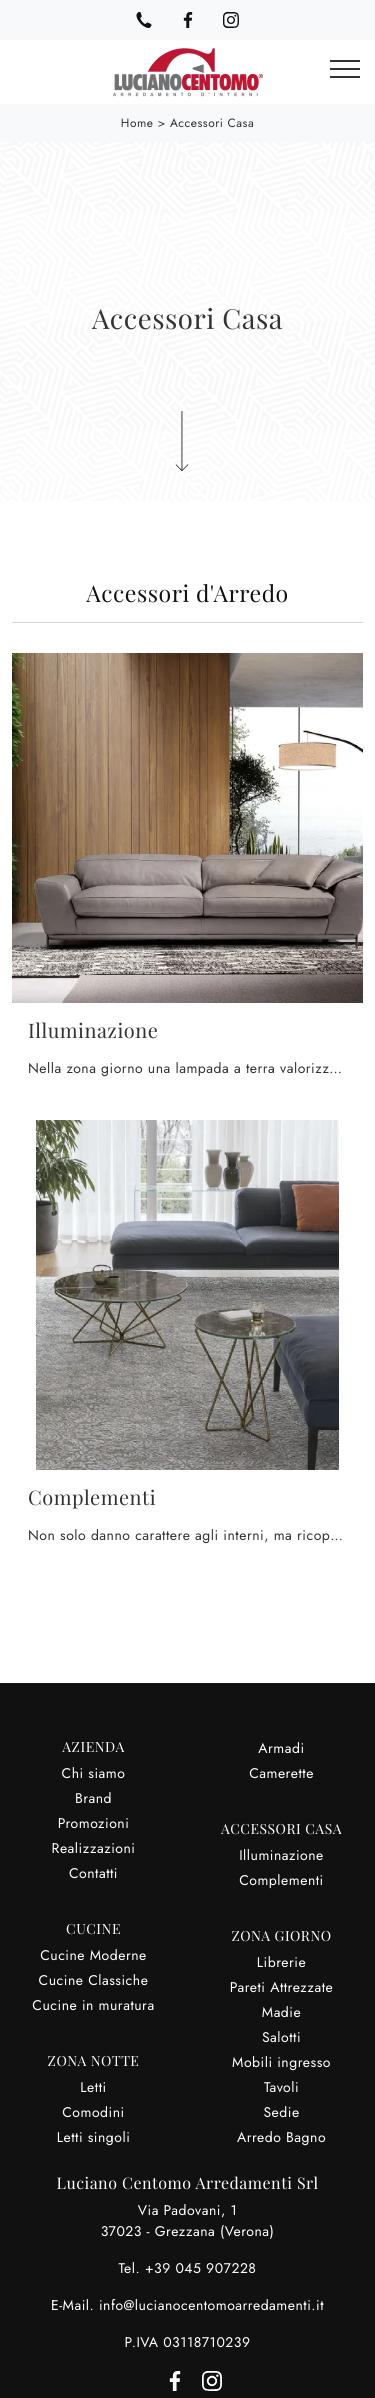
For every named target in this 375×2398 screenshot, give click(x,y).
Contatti (93, 1874)
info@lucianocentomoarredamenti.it (211, 2306)
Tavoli (281, 2088)
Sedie (281, 2113)
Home (137, 123)
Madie (281, 2013)
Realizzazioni (94, 1849)
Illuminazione (281, 1856)
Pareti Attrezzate (282, 1988)
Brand (93, 1799)
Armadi (281, 1749)
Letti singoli (94, 2138)
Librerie (281, 1963)
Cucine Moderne (93, 1956)
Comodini (93, 2113)
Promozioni (94, 1824)
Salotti (281, 2038)
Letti (93, 2088)
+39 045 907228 (201, 2269)
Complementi (281, 1881)
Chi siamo (94, 1774)
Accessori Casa (212, 123)
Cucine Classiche (94, 1981)
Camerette (281, 1774)
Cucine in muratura (93, 2006)
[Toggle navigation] (345, 70)
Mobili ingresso (281, 2063)
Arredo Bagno (281, 2138)
